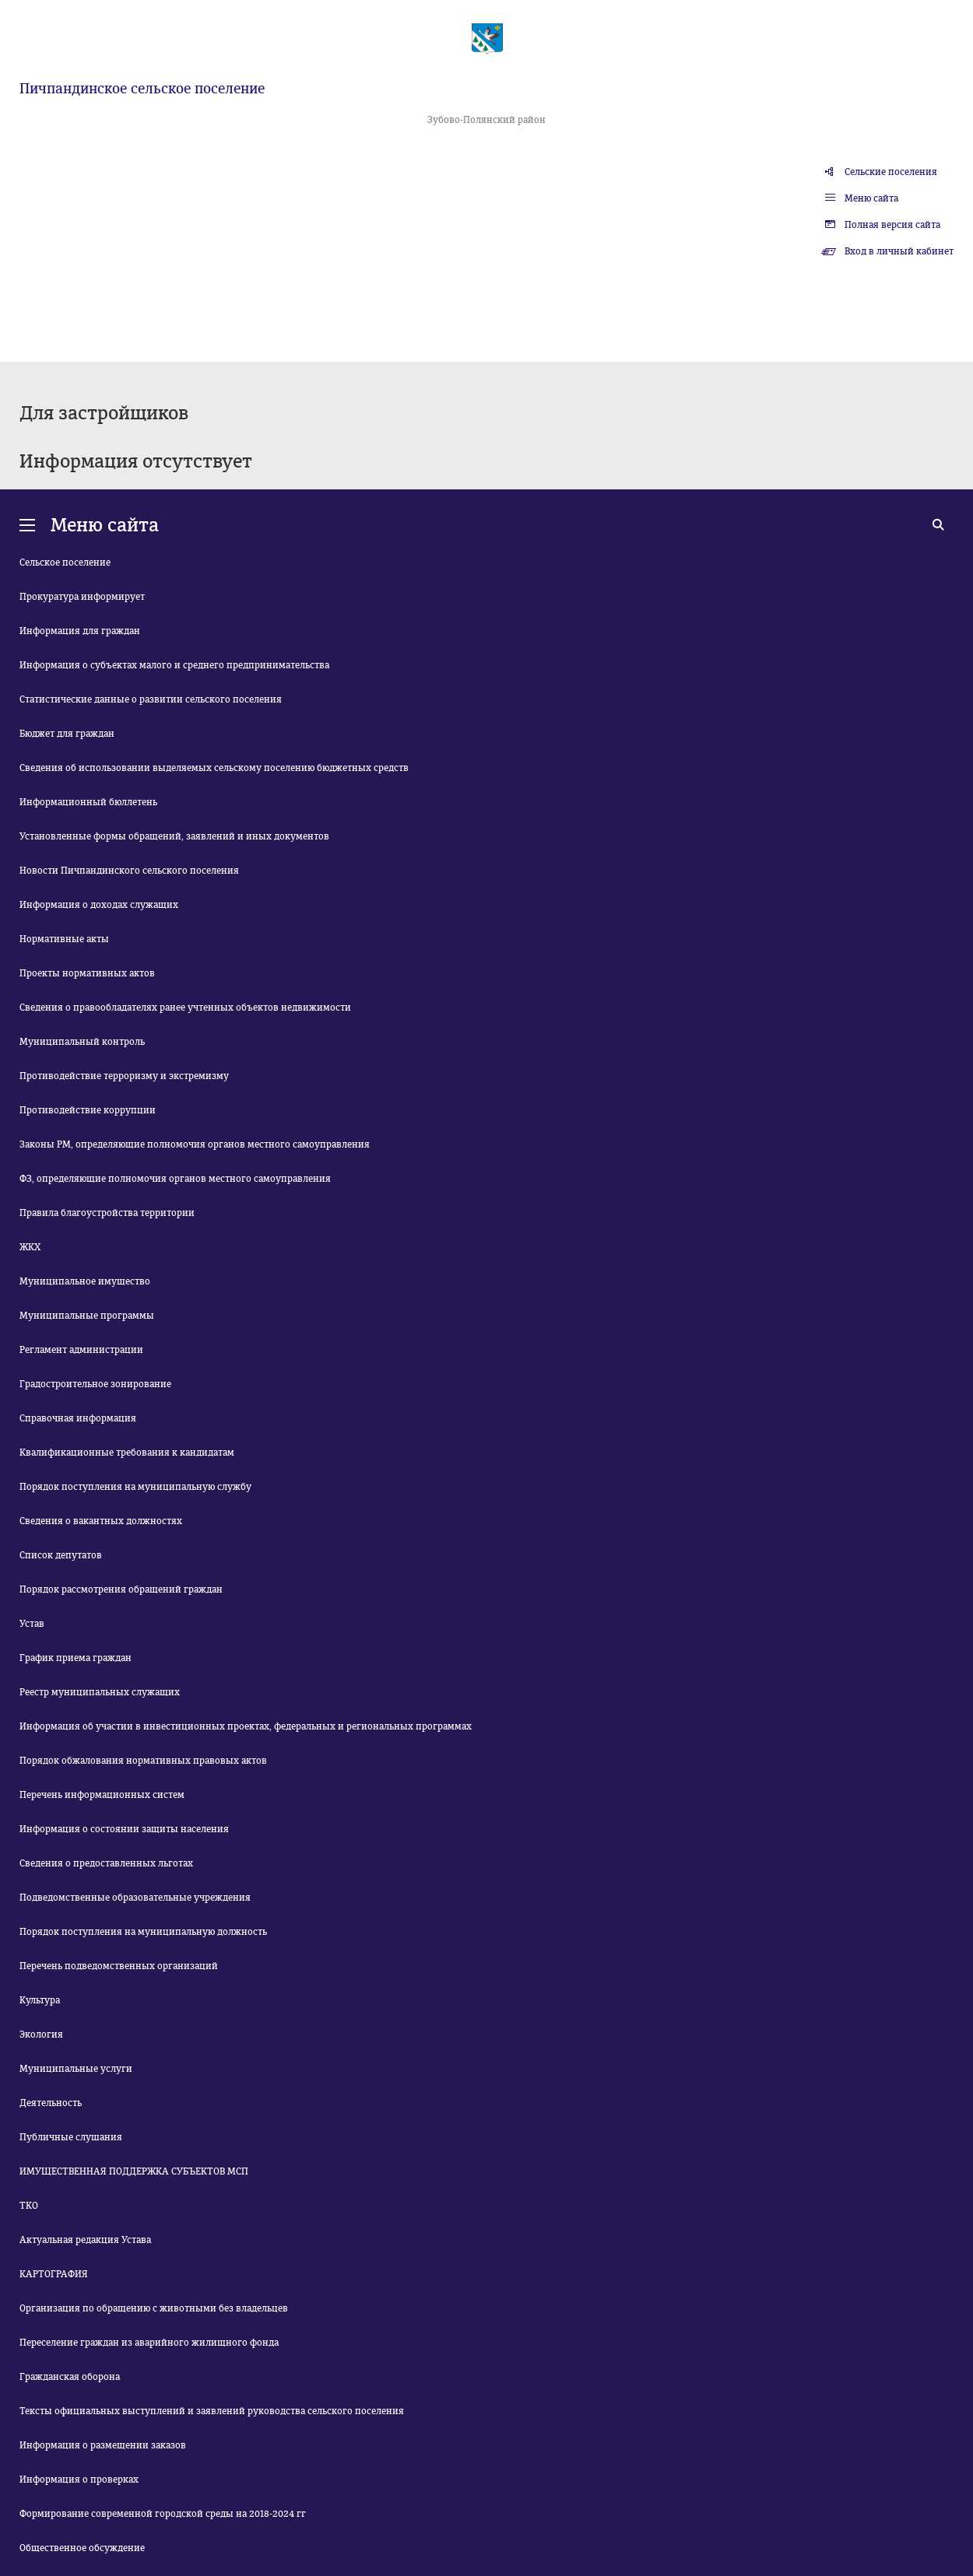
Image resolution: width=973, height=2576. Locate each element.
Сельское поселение (65, 562)
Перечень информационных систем (101, 1794)
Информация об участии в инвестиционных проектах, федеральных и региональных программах (245, 1726)
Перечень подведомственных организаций (118, 1966)
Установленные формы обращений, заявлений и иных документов (174, 836)
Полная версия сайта (892, 224)
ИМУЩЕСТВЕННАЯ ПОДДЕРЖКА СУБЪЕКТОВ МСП (133, 2171)
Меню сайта (871, 198)
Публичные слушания (70, 2137)
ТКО (28, 2205)
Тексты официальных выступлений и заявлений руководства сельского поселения (211, 2411)
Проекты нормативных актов (87, 973)
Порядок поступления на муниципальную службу (135, 1486)
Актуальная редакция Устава (85, 2239)
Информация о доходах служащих (98, 904)
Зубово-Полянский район (486, 119)
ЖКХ (29, 1247)
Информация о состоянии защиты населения (124, 1829)
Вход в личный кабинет (899, 251)
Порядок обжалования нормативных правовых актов (143, 1760)
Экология (41, 2034)
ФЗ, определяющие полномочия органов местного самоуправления (175, 1178)
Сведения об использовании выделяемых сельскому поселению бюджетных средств (214, 767)
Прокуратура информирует (82, 596)
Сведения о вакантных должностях (100, 1521)
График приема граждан (75, 1657)
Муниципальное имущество (84, 1281)
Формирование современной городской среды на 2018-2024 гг (162, 2513)
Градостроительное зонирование (95, 1384)
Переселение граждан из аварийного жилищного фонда (149, 2342)
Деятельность (50, 2103)
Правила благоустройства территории (107, 1212)
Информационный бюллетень (88, 802)
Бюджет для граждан (66, 733)
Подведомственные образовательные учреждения (135, 1897)
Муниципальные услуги (75, 2068)
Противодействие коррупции (87, 1110)
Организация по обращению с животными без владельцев (153, 2308)
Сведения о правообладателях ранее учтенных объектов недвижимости (185, 1007)
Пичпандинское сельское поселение (142, 88)
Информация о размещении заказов (102, 2445)
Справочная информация (77, 1418)
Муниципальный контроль (82, 1041)
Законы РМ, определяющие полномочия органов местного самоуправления (194, 1144)
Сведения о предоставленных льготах (106, 1863)
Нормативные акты (64, 939)
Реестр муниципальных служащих (99, 1692)
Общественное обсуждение (82, 2548)
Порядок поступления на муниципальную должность (143, 1931)
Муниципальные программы (86, 1315)
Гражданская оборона (69, 2376)
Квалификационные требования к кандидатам (126, 1452)
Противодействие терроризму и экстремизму (124, 1076)
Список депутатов (60, 1555)
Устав (31, 1623)
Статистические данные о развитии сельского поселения (150, 699)
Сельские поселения (891, 171)
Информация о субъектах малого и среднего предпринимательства (174, 665)
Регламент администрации (81, 1349)
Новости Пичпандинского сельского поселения (129, 870)
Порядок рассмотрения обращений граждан (121, 1589)
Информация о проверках (79, 2479)
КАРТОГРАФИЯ (53, 2274)
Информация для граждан (79, 631)
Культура (39, 2000)
